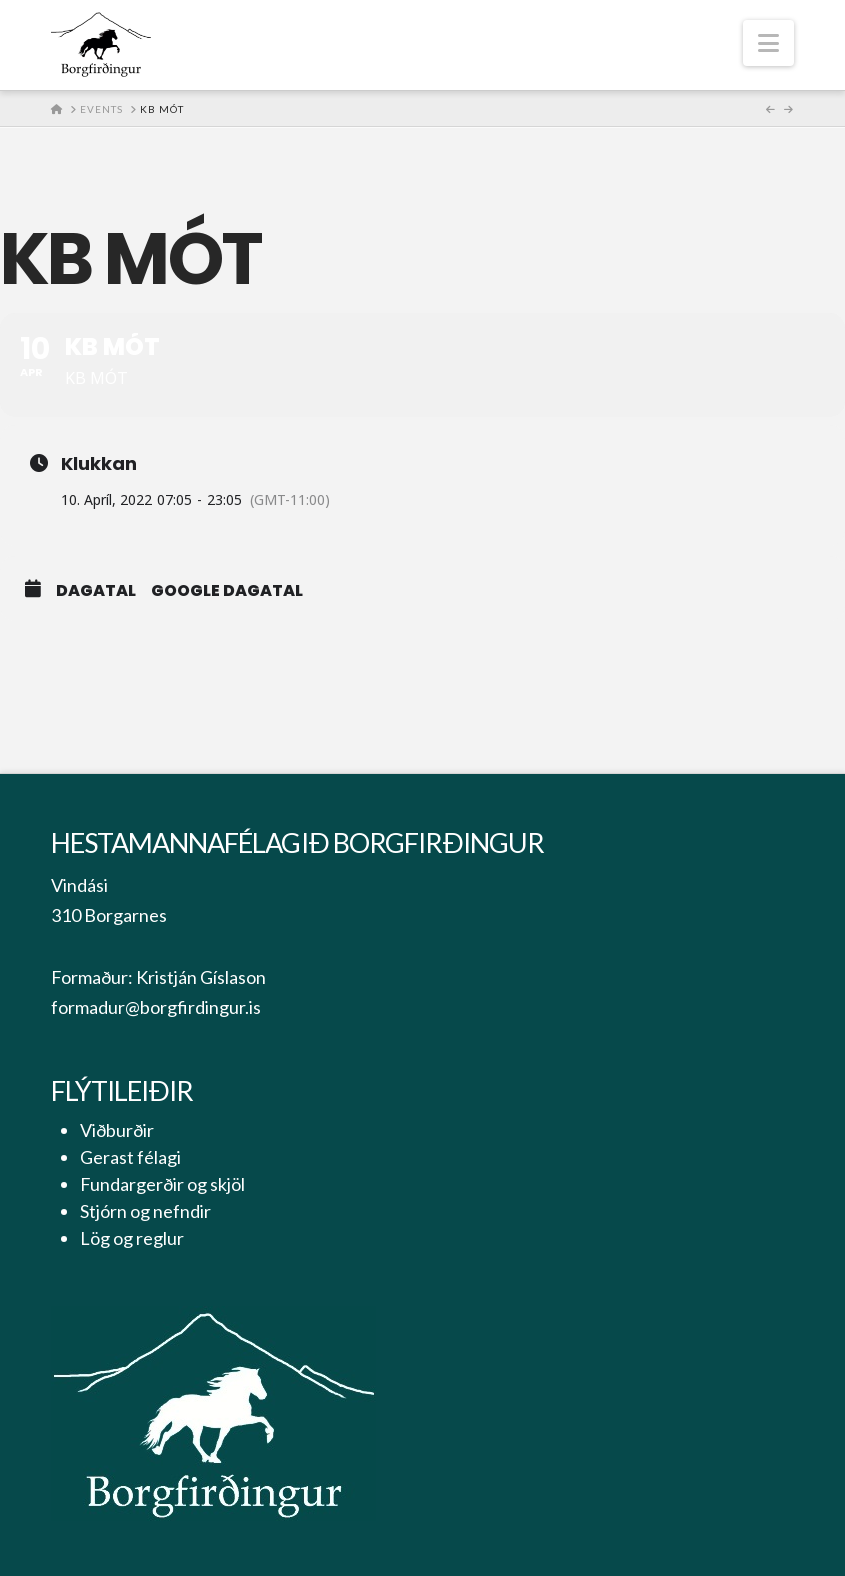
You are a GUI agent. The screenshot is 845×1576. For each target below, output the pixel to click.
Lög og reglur (132, 1238)
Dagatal (96, 591)
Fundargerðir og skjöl (162, 1184)
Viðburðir (117, 1130)
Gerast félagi (130, 1157)
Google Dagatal (227, 591)
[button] (768, 43)
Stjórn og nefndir (145, 1211)
